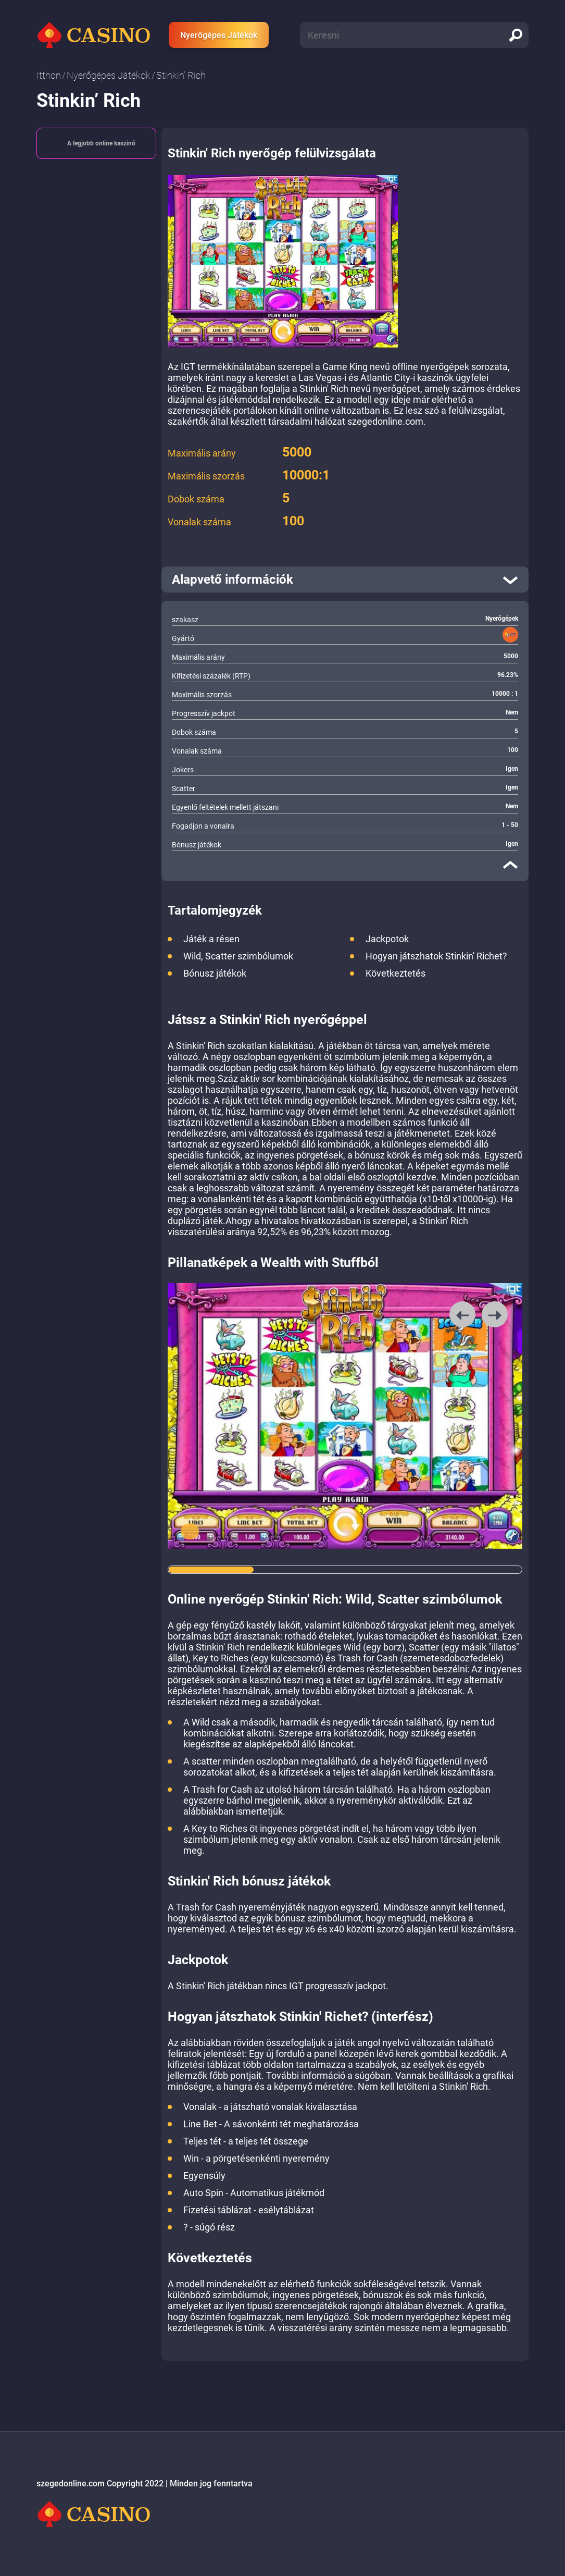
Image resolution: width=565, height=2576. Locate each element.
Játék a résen (211, 938)
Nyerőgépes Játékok (218, 35)
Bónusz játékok (214, 973)
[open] (345, 579)
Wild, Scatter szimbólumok (238, 956)
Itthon (48, 75)
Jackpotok (387, 938)
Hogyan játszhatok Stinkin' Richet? (436, 956)
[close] (510, 864)
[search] (516, 35)
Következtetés (395, 973)
